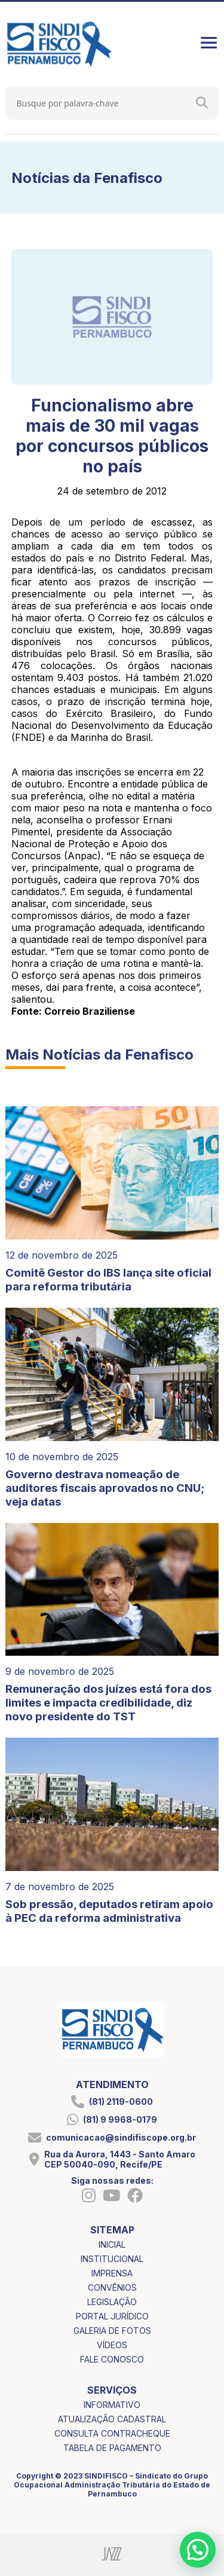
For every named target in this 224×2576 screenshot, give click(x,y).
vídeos (112, 2345)
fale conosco (112, 2359)
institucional (112, 2259)
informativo (112, 2405)
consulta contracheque (112, 2433)
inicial (112, 2244)
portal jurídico (112, 2316)
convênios (112, 2287)
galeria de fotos (112, 2330)
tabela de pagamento (112, 2448)
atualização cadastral (112, 2419)
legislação (112, 2302)
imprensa (112, 2273)
